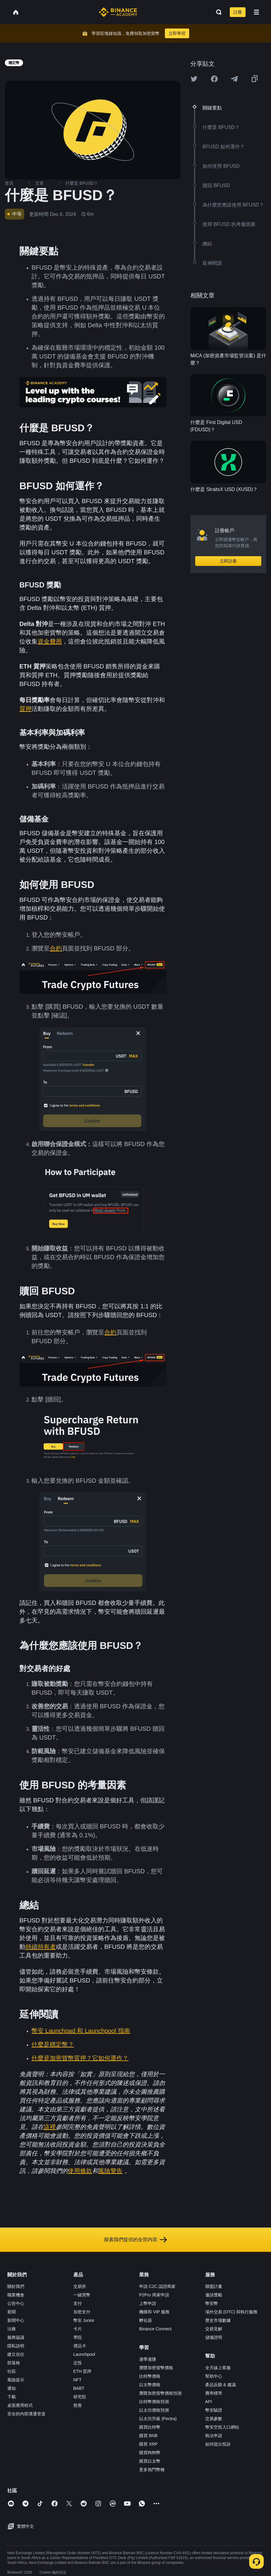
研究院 (79, 2396)
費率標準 (213, 2393)
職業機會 (15, 2294)
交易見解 (213, 2328)
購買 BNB (148, 2435)
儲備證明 (213, 2337)
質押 (25, 708)
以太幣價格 (149, 2384)
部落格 (13, 2362)
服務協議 (15, 2337)
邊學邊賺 (147, 2359)
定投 (77, 2362)
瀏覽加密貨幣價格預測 (160, 2393)
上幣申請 (147, 2303)
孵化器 (145, 2320)
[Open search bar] (217, 12)
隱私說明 (15, 2345)
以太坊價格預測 (154, 2410)
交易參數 (213, 2418)
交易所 (79, 2286)
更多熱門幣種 (152, 2469)
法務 (11, 2328)
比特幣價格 (149, 2376)
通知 (11, 2388)
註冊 (237, 12)
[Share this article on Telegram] (234, 78)
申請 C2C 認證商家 (157, 2286)
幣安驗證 (213, 2410)
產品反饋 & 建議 (220, 2384)
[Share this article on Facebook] (214, 78)
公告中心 (15, 2303)
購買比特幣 (149, 2427)
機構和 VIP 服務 (154, 2311)
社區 (11, 2371)
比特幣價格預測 (154, 2401)
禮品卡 (79, 2345)
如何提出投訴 (218, 2444)
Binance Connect (155, 2328)
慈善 (77, 2405)
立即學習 (177, 33)
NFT (77, 2379)
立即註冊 (228, 561)
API (208, 2401)
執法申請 (213, 2435)
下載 (11, 2396)
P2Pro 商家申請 (154, 2294)
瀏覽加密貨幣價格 (156, 2367)
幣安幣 (211, 2303)
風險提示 (15, 2379)
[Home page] (118, 12)
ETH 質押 (82, 2371)
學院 (77, 2337)
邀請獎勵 (213, 2294)
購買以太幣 (149, 2461)
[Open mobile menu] (256, 12)
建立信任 (15, 2354)
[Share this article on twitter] (194, 78)
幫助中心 (213, 2376)
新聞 (11, 2311)
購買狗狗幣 (149, 2452)
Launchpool (84, 2354)
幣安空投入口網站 (222, 2427)
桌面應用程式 (20, 2405)
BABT (79, 2388)
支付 (77, 2303)
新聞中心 (15, 2320)
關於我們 (15, 2286)
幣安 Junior (84, 2320)
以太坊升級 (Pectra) (158, 2418)
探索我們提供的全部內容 (135, 2240)
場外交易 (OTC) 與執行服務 (231, 2311)
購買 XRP (148, 2444)
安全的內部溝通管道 (26, 2413)
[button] (256, 12)
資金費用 (50, 641)
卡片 (77, 2328)
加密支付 (81, 2311)
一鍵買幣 (81, 2294)
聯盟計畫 (213, 2286)
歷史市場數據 (218, 2320)
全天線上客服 (218, 2367)
